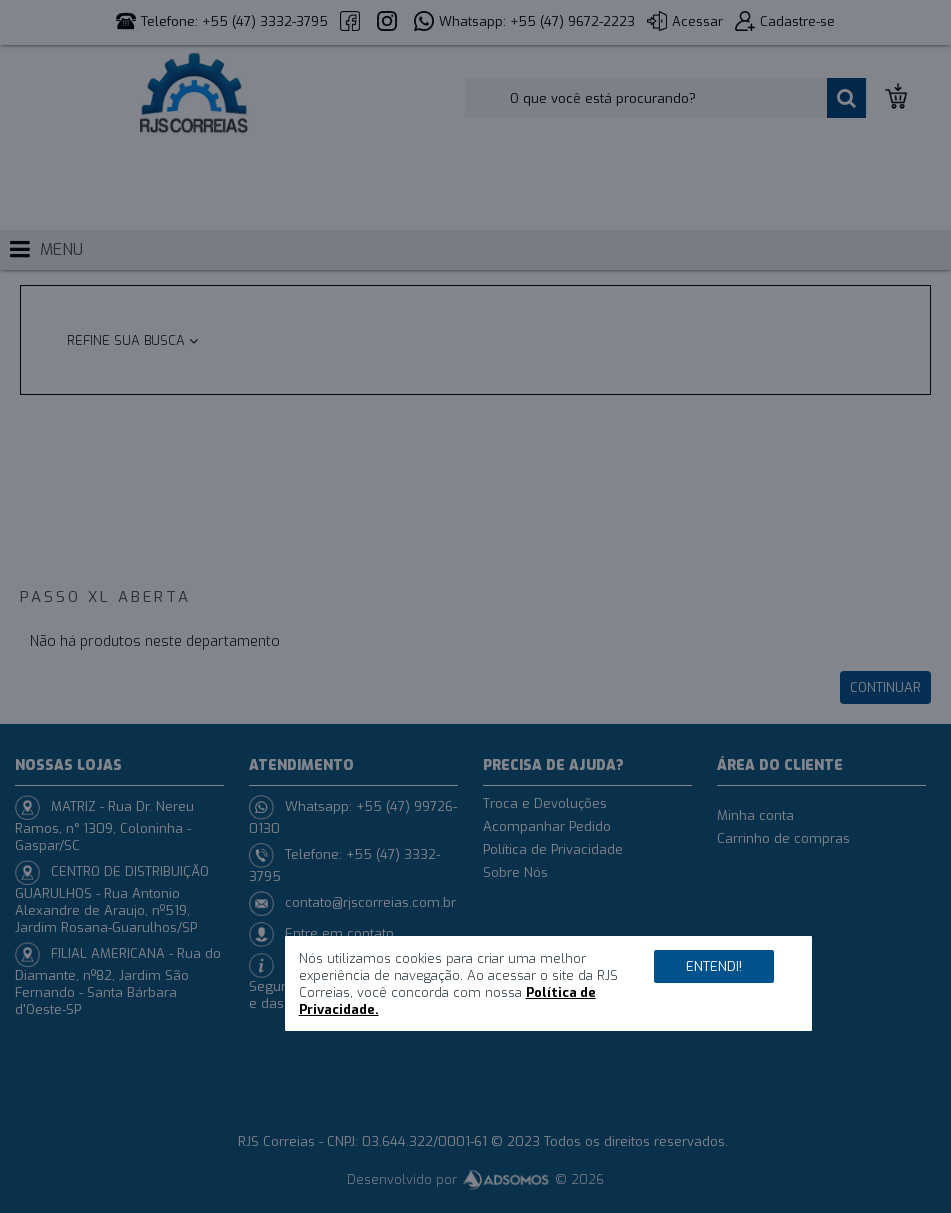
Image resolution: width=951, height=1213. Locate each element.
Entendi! (714, 966)
